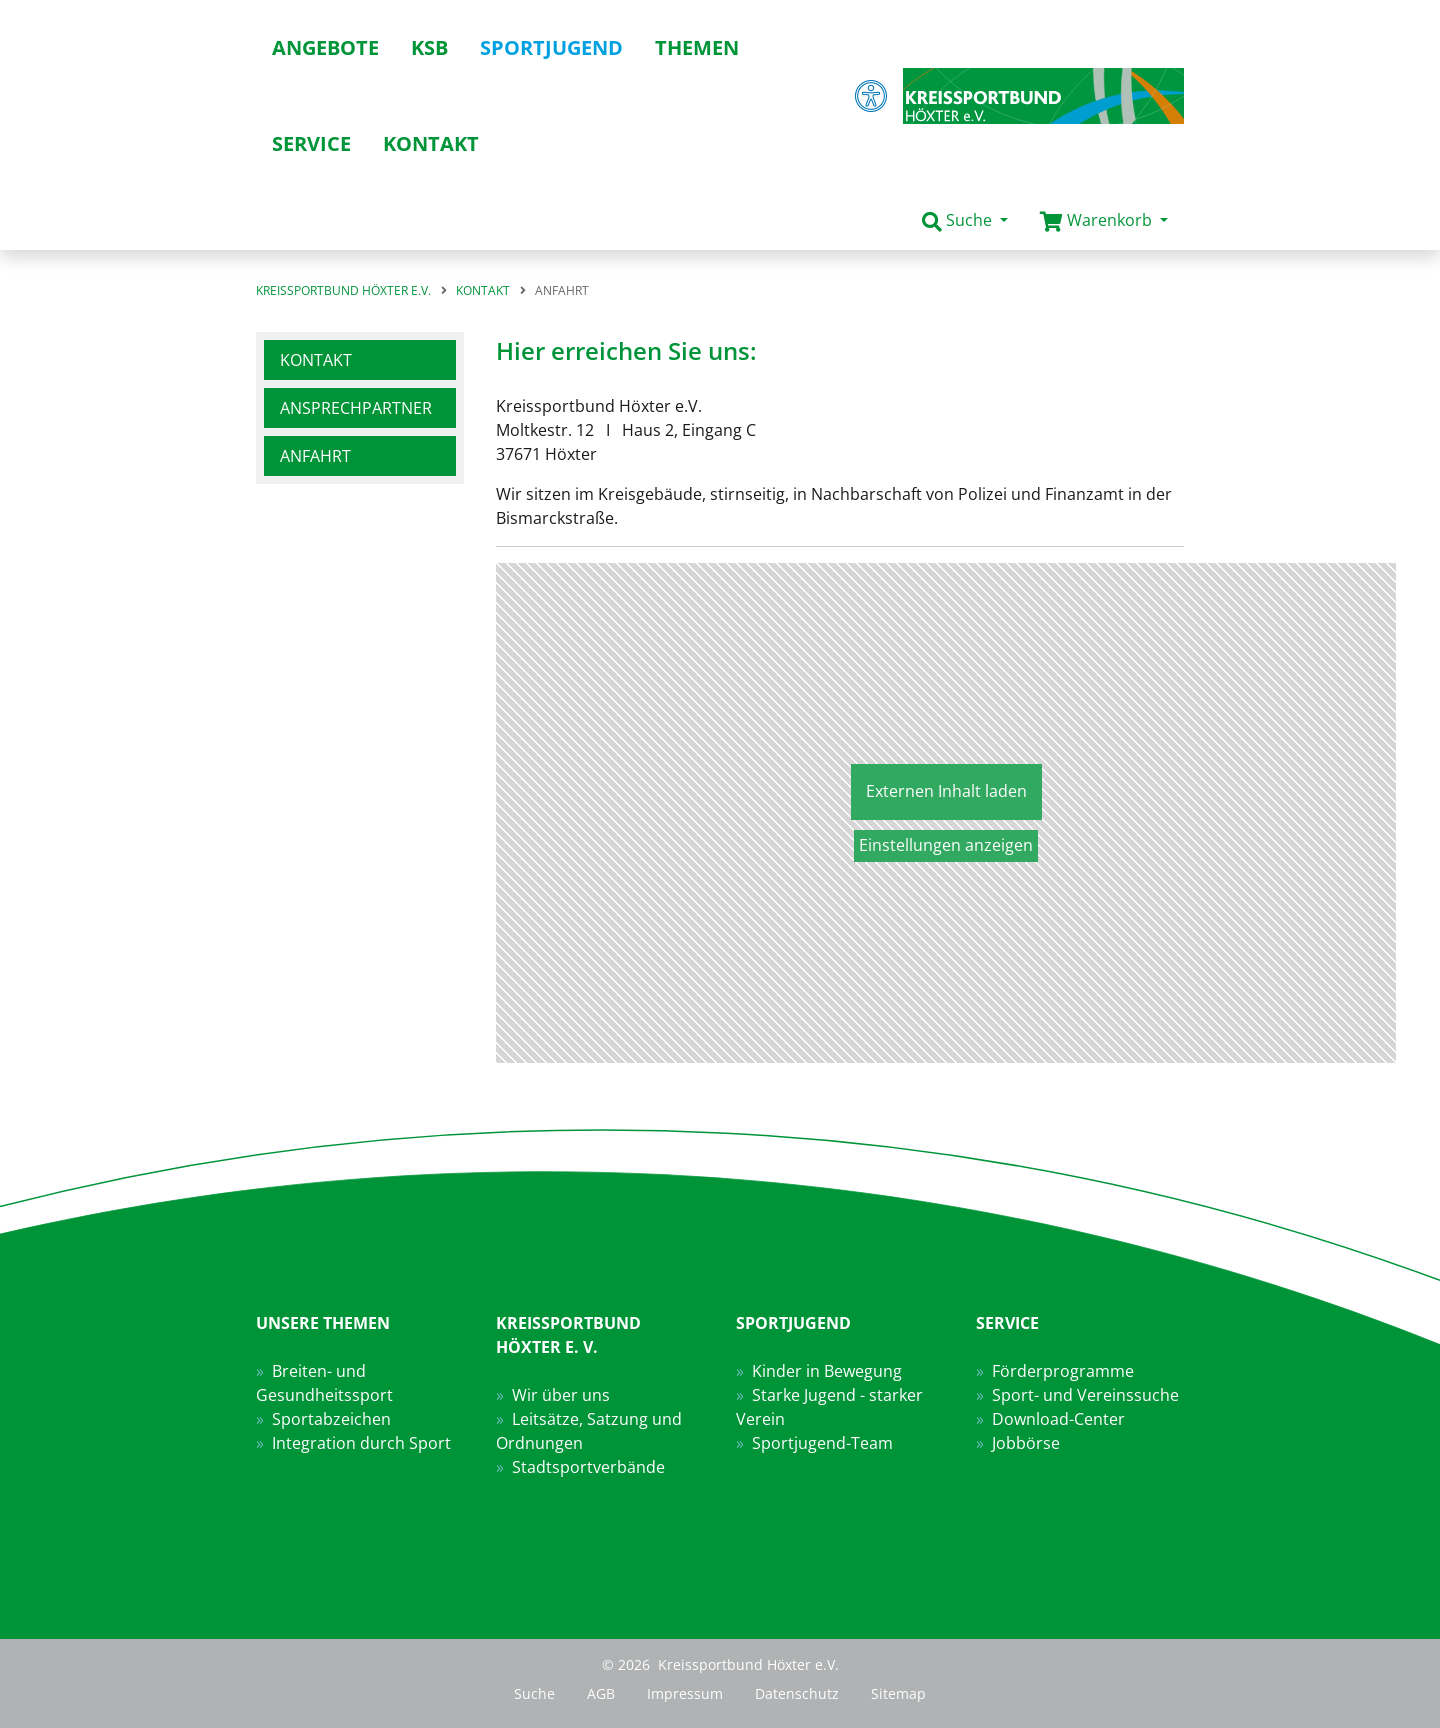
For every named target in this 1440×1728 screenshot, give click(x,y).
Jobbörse (1026, 1443)
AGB (601, 1693)
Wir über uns (561, 1395)
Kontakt (316, 360)
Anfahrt (315, 456)
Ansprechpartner (356, 408)
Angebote (325, 47)
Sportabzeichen (331, 1419)
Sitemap (898, 1693)
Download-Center (1058, 1419)
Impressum (685, 1693)
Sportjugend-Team (822, 1443)
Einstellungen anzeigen (946, 845)
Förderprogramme (1063, 1371)
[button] (965, 221)
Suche (534, 1693)
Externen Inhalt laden (946, 791)
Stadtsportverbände (588, 1467)
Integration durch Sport (361, 1443)
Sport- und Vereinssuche (1085, 1395)
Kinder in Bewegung (827, 1371)
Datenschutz (797, 1693)
